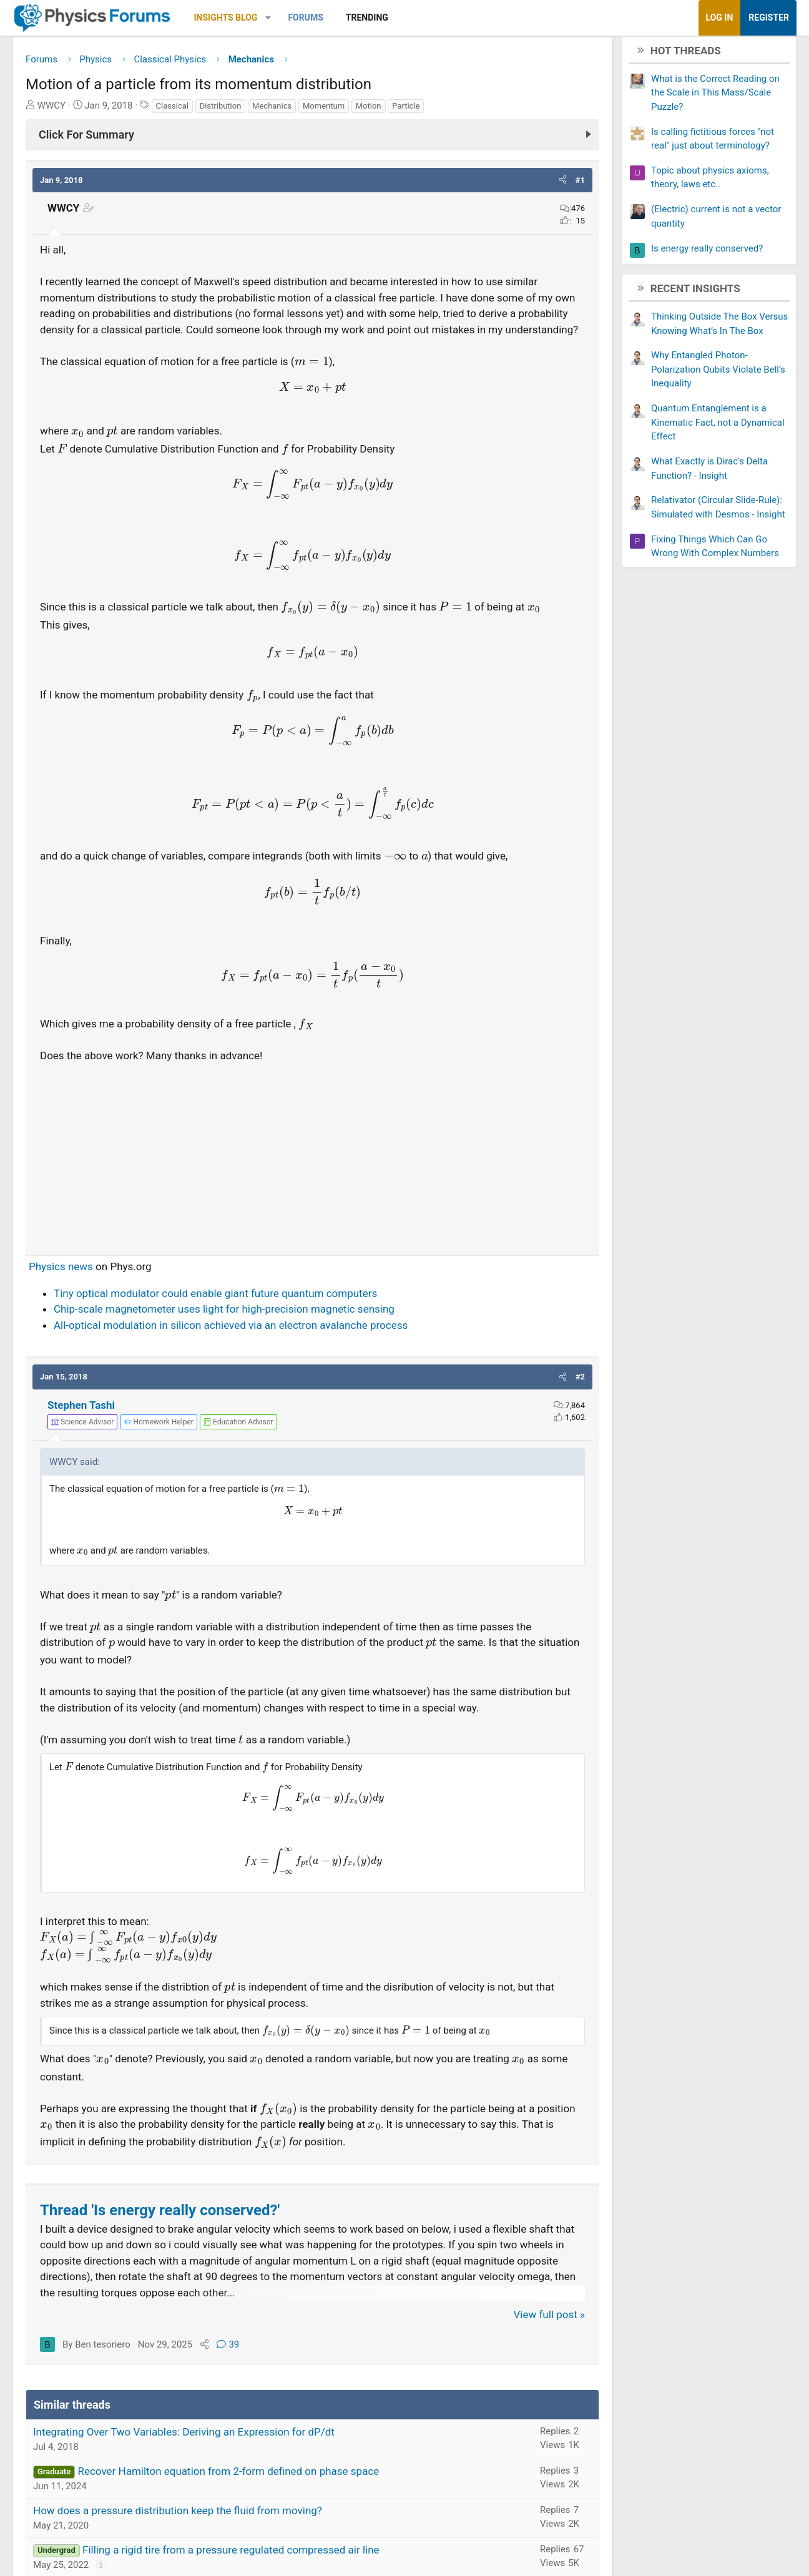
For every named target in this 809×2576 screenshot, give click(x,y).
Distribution (235, 110)
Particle (420, 110)
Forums (319, 17)
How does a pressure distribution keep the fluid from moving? (191, 2531)
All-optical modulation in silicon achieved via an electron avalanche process (245, 1345)
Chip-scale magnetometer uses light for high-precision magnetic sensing (238, 1329)
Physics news (75, 1287)
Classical (186, 110)
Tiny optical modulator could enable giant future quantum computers (229, 1314)
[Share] (218, 2365)
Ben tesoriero (117, 2365)
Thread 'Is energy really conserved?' (174, 2231)
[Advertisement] (312, 1174)
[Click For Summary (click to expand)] (312, 139)
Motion (383, 110)
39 (242, 2365)
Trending (381, 17)
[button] (282, 18)
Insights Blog (240, 17)
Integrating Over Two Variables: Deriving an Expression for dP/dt (198, 2452)
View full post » (535, 2335)
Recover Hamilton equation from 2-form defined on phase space (242, 2491)
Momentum (338, 110)
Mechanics (286, 110)
